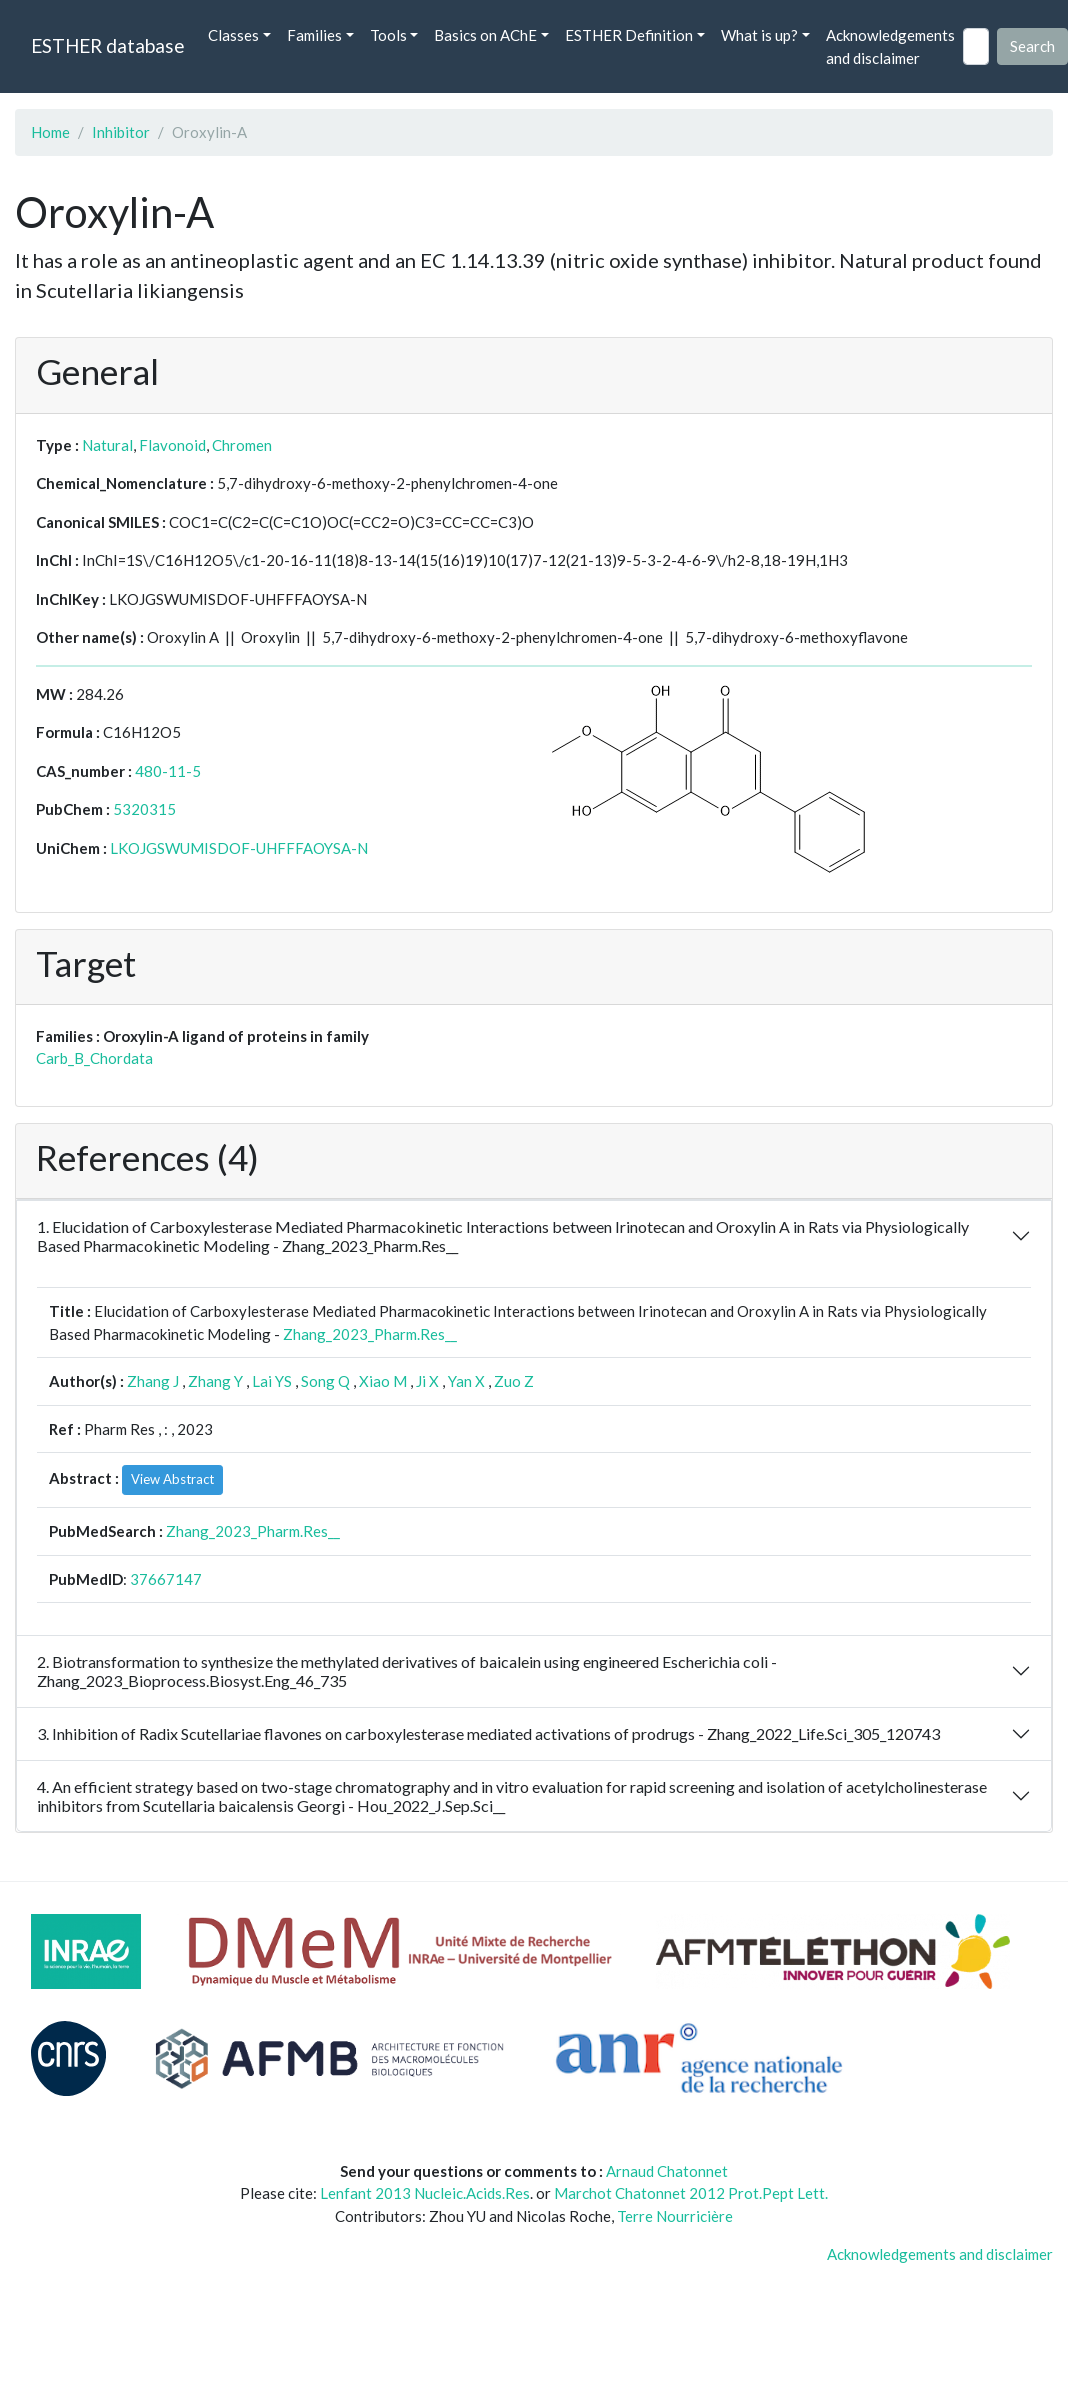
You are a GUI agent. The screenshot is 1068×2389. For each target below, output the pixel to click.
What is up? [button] (759, 35)
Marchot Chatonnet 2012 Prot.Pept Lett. (691, 2193)
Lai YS (272, 1381)
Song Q (325, 1381)
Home (50, 132)
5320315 (144, 809)
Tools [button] (388, 35)
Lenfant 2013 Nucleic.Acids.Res (425, 2193)
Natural (107, 445)
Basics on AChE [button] (485, 35)
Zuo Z (514, 1381)
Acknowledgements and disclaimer (890, 46)
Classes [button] (233, 35)
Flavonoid (172, 445)
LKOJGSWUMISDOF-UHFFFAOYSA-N (239, 848)
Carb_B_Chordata (94, 1058)
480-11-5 (168, 771)
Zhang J (153, 1381)
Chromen (242, 445)
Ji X (427, 1381)
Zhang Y (215, 1381)
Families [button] (314, 35)
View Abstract (172, 1479)
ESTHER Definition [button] (629, 35)
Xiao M (383, 1381)
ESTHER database (107, 45)
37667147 (166, 1579)
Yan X (466, 1381)
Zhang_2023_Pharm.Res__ (370, 1334)
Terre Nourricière (675, 2216)
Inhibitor (121, 132)
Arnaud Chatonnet (667, 2171)
